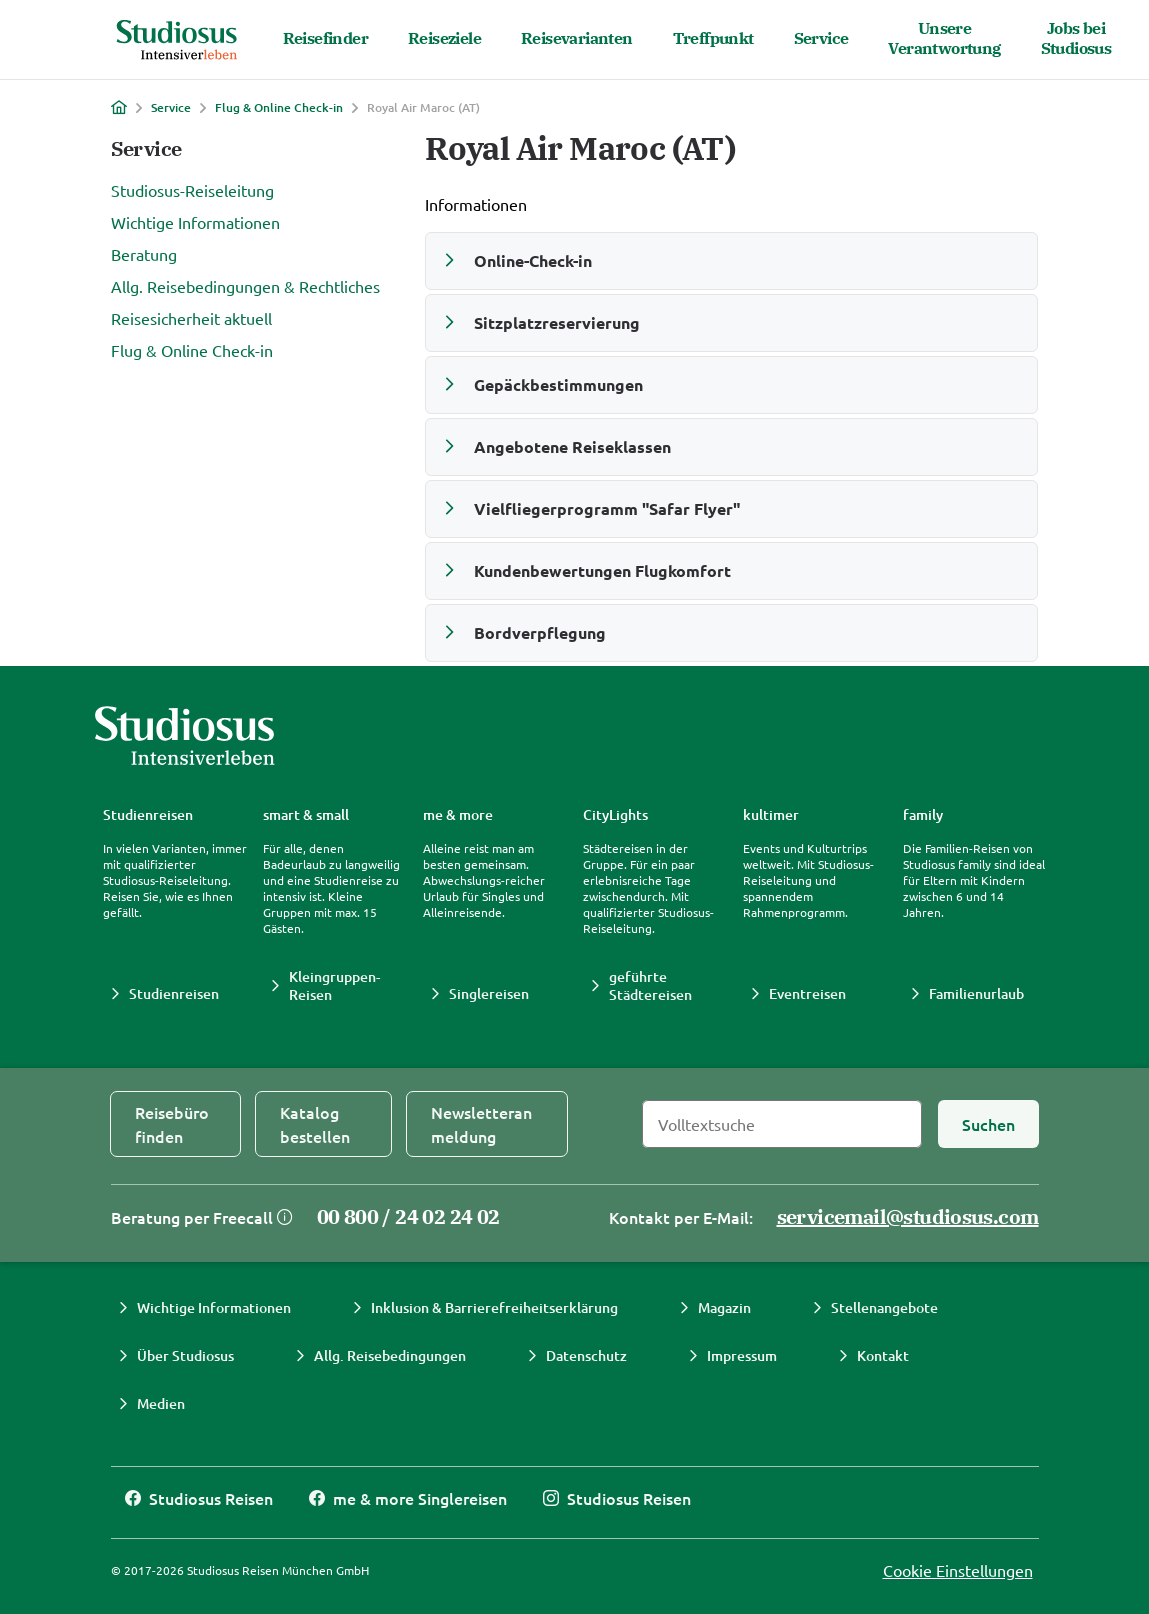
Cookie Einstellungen (958, 1570)
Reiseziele (444, 38)
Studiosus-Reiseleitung (192, 190)
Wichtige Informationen (195, 222)
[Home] (119, 107)
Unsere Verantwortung (944, 38)
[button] (731, 261)
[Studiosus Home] (177, 40)
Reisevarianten (577, 38)
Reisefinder (325, 38)
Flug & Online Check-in (279, 108)
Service (821, 38)
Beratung (144, 254)
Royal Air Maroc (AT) (423, 108)
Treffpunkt (713, 38)
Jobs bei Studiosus (1076, 38)
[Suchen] (988, 1124)
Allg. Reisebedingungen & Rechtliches (245, 286)
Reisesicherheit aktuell (191, 318)
